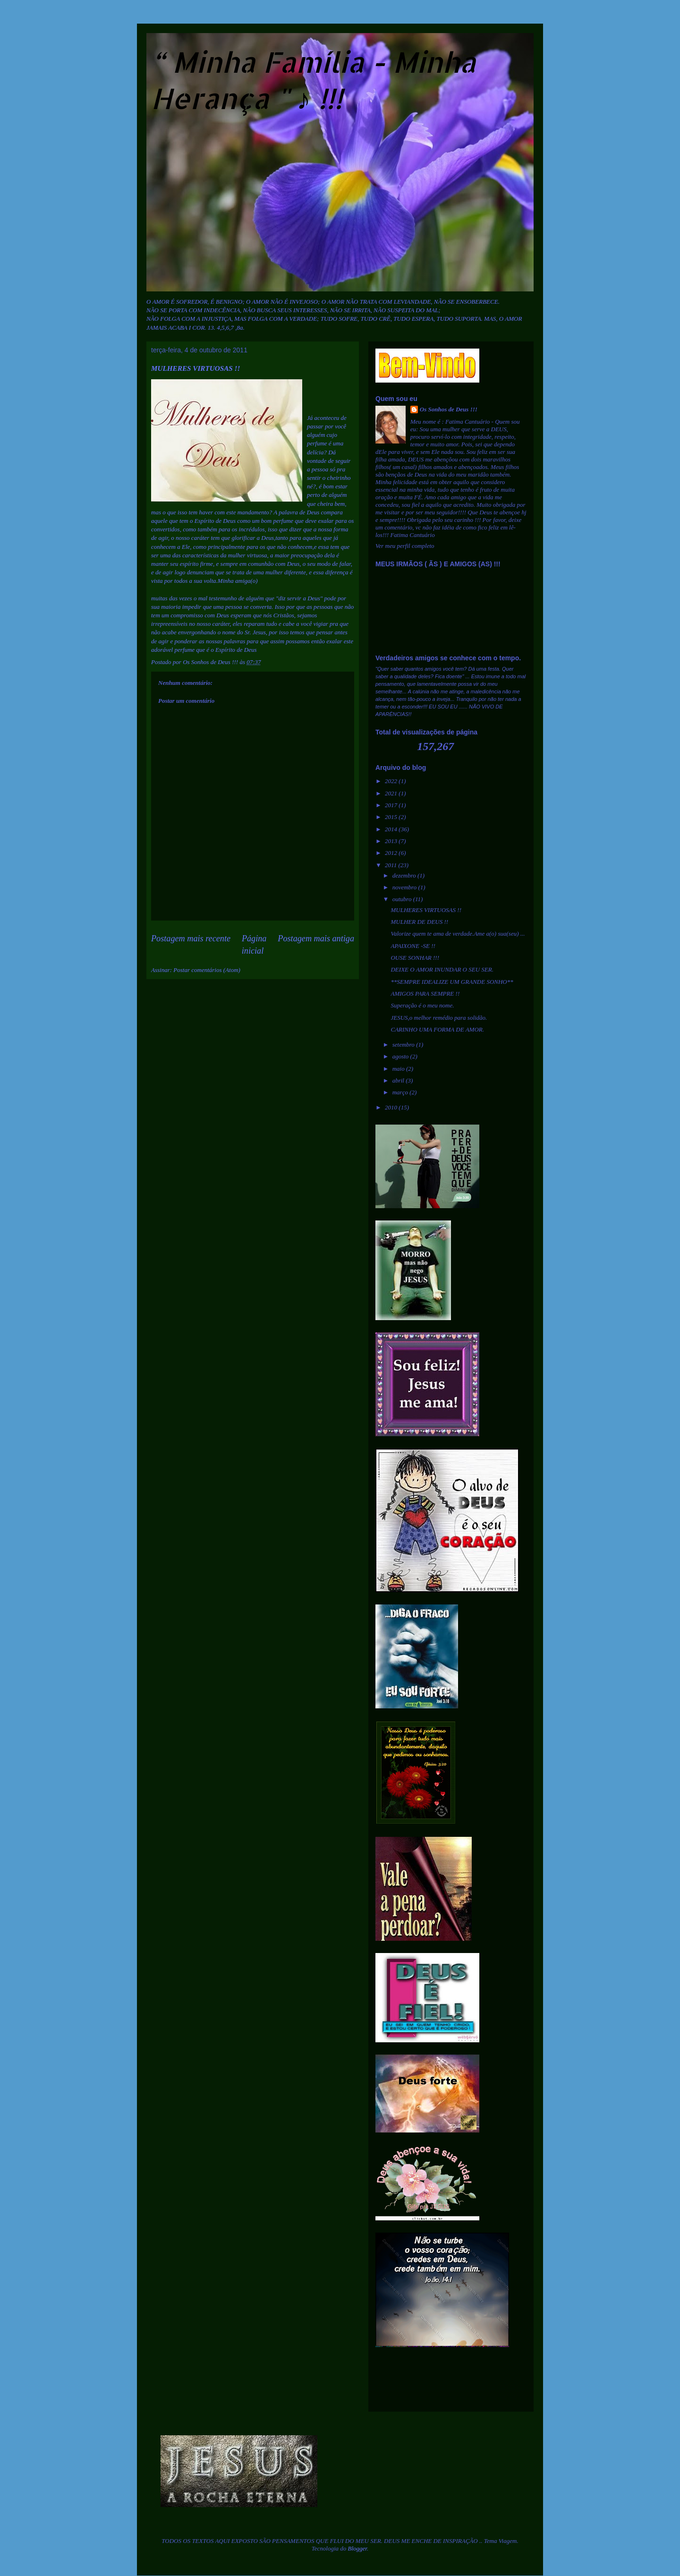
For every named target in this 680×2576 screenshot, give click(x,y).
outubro (402, 899)
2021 (392, 793)
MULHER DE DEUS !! (419, 921)
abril (399, 1080)
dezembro (404, 875)
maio (399, 1068)
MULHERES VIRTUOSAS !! (426, 909)
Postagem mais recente (190, 938)
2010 (392, 1107)
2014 (392, 829)
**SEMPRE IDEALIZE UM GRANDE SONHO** (452, 981)
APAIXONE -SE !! (413, 945)
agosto (401, 1056)
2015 (392, 816)
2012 (392, 852)
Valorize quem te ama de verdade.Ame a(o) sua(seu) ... (458, 933)
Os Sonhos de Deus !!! (448, 409)
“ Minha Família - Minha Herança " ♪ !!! (313, 79)
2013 (392, 840)
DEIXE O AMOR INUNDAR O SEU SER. (442, 969)
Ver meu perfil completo (404, 545)
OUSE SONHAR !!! (415, 957)
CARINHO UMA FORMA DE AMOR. (437, 1029)
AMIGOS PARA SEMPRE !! (425, 993)
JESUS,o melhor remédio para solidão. (439, 1017)
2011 (391, 865)
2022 (392, 781)
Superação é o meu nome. (422, 1005)
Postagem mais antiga (316, 938)
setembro (404, 1044)
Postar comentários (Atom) (206, 969)
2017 (392, 805)
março (400, 1092)
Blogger (357, 2548)
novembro (405, 887)
